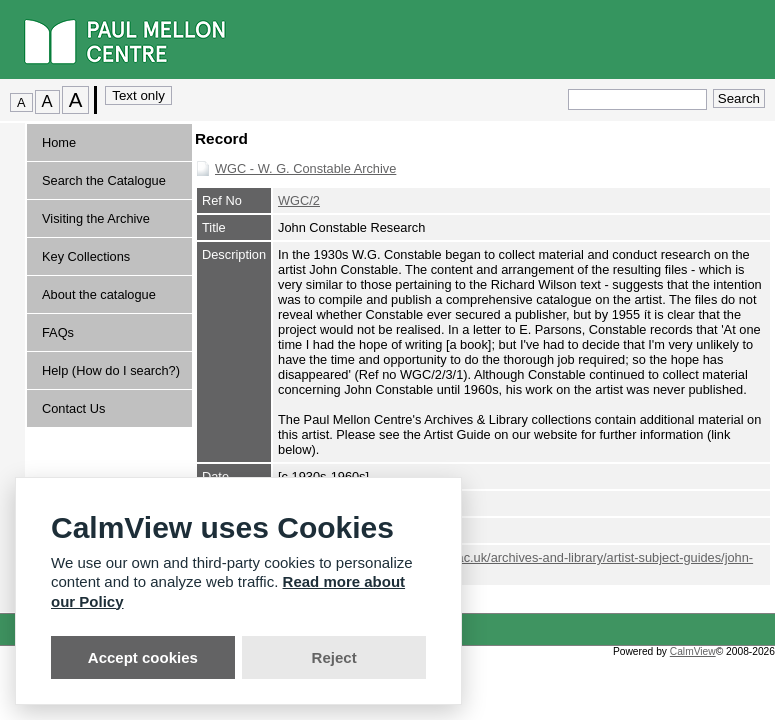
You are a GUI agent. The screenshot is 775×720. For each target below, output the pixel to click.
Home (59, 142)
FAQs (58, 332)
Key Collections (86, 256)
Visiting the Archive (96, 218)
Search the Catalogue (104, 180)
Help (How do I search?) (111, 370)
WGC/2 (299, 200)
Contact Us (73, 408)
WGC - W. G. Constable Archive (305, 168)
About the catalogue (99, 294)
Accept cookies (143, 657)
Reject (334, 657)
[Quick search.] (637, 99)
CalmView (693, 651)
